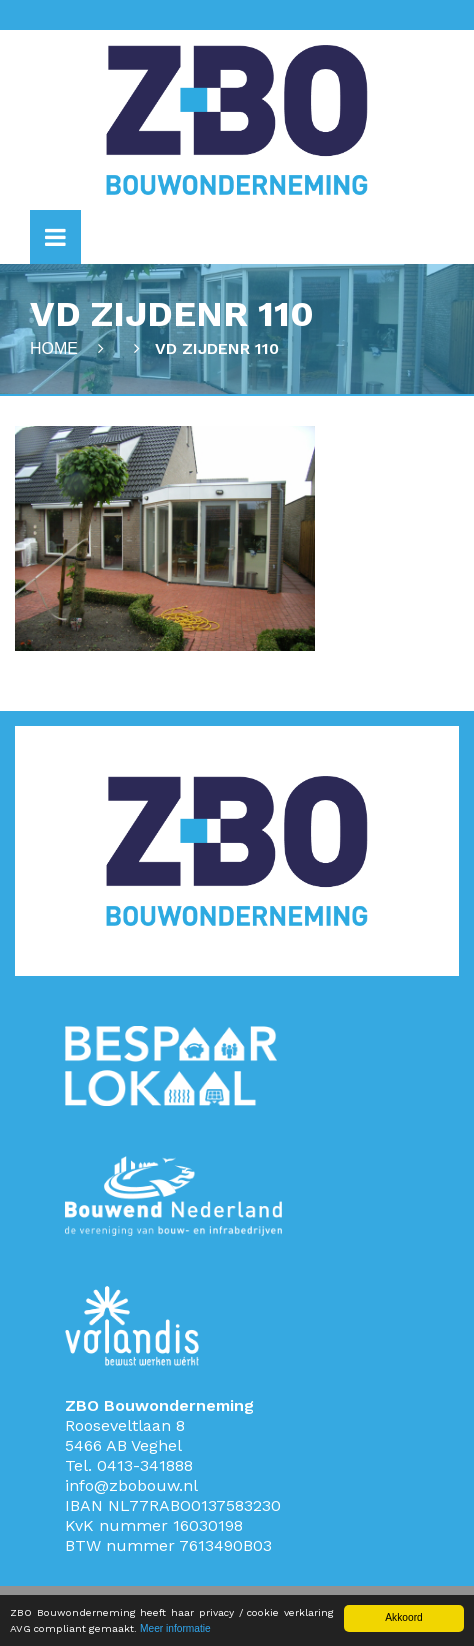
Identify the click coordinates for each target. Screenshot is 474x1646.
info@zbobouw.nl (131, 1485)
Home (54, 348)
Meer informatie (175, 1628)
